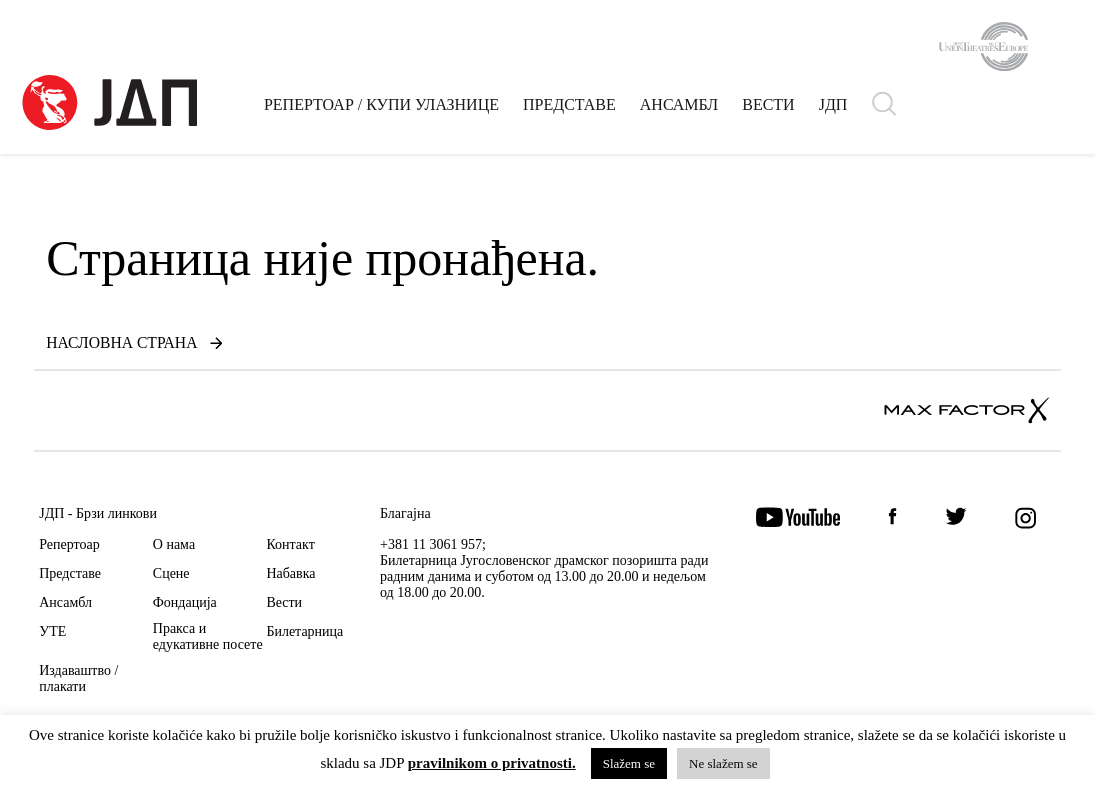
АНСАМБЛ (680, 109)
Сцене (171, 573)
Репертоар (69, 544)
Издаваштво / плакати (78, 678)
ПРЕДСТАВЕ (570, 109)
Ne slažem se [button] (723, 763)
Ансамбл (65, 602)
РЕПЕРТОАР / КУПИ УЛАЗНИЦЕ (382, 109)
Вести (284, 602)
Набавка (290, 573)
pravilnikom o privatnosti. (492, 763)
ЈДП (834, 109)
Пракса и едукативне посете (208, 636)
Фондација (185, 602)
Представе (70, 573)
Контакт (290, 544)
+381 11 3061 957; (433, 544)
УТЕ (52, 631)
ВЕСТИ (769, 109)
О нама (174, 544)
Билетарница (304, 631)
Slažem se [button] (629, 763)
